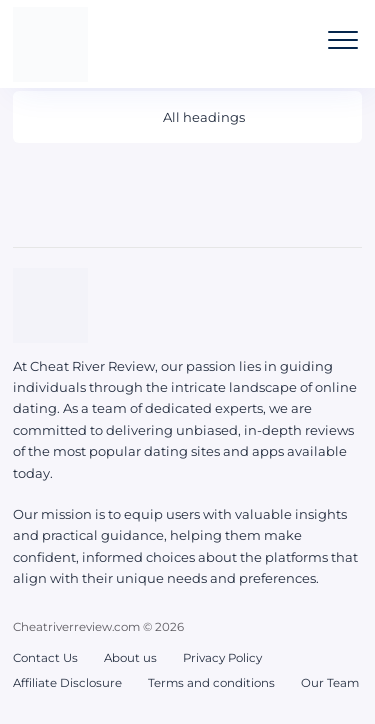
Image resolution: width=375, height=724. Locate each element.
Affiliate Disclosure (67, 683)
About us (130, 658)
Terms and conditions (211, 683)
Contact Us (45, 658)
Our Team (330, 683)
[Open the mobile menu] (343, 40)
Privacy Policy (222, 658)
